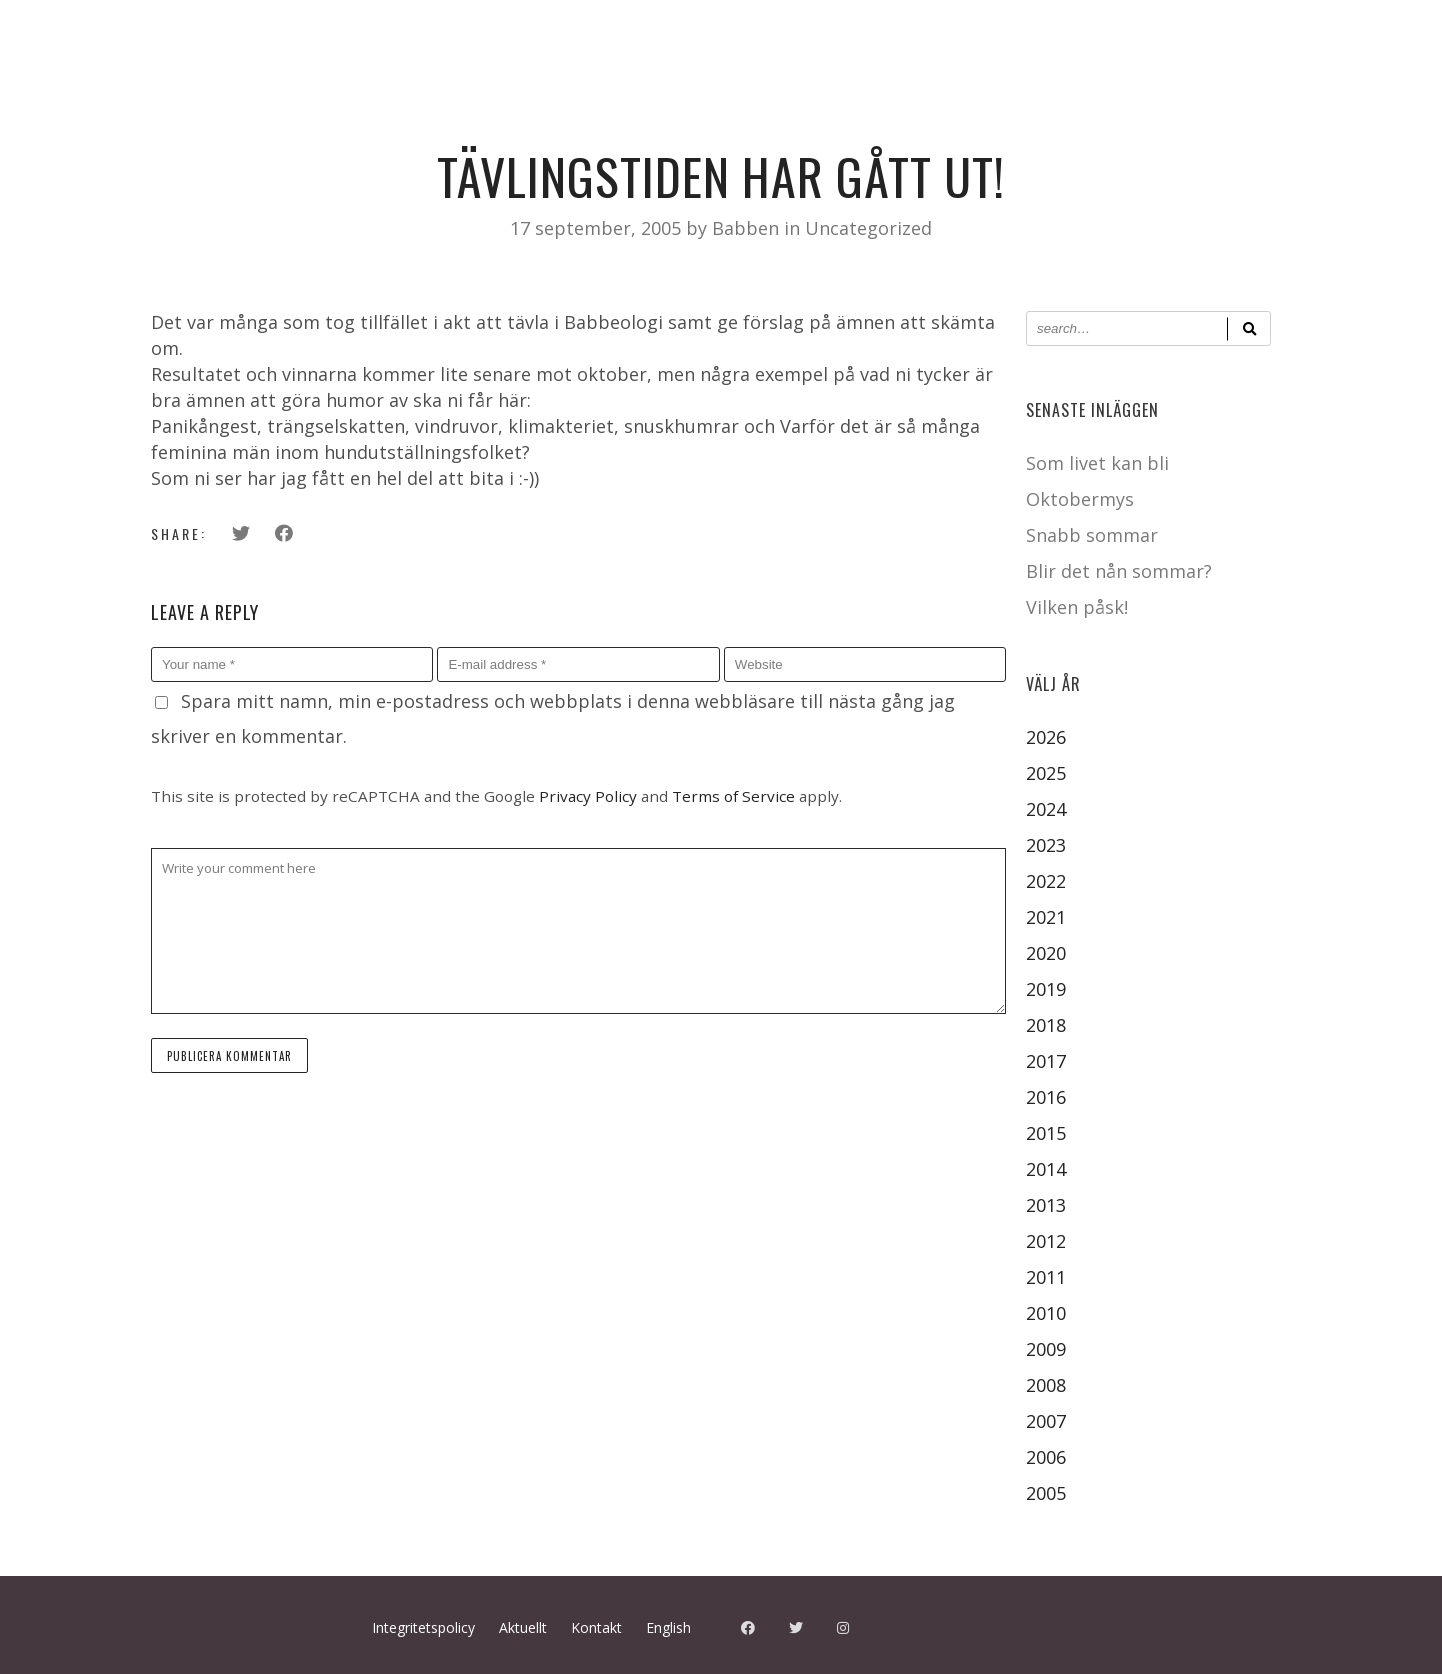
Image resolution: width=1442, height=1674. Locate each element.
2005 (1046, 1493)
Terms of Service (733, 796)
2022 (1046, 881)
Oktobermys (1080, 499)
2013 (1046, 1205)
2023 (1046, 845)
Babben (748, 228)
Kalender (170, 128)
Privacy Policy (588, 796)
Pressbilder (291, 128)
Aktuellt (409, 128)
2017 (1046, 1061)
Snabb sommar (1092, 535)
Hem (81, 128)
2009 (1046, 1349)
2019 (1046, 989)
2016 (1046, 1097)
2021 (1046, 917)
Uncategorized (868, 228)
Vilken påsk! (1077, 607)
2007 (1046, 1421)
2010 (1046, 1313)
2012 (1046, 1241)
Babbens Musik (645, 128)
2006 (1046, 1457)
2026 (1046, 737)
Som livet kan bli (1097, 463)
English (668, 1627)
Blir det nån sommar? (1119, 571)
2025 (1046, 773)
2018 (1046, 1025)
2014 (1046, 1169)
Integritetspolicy (423, 1627)
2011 (1046, 1277)
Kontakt (510, 128)
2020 (1046, 953)
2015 (1046, 1133)
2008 (1046, 1385)
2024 (1046, 809)
